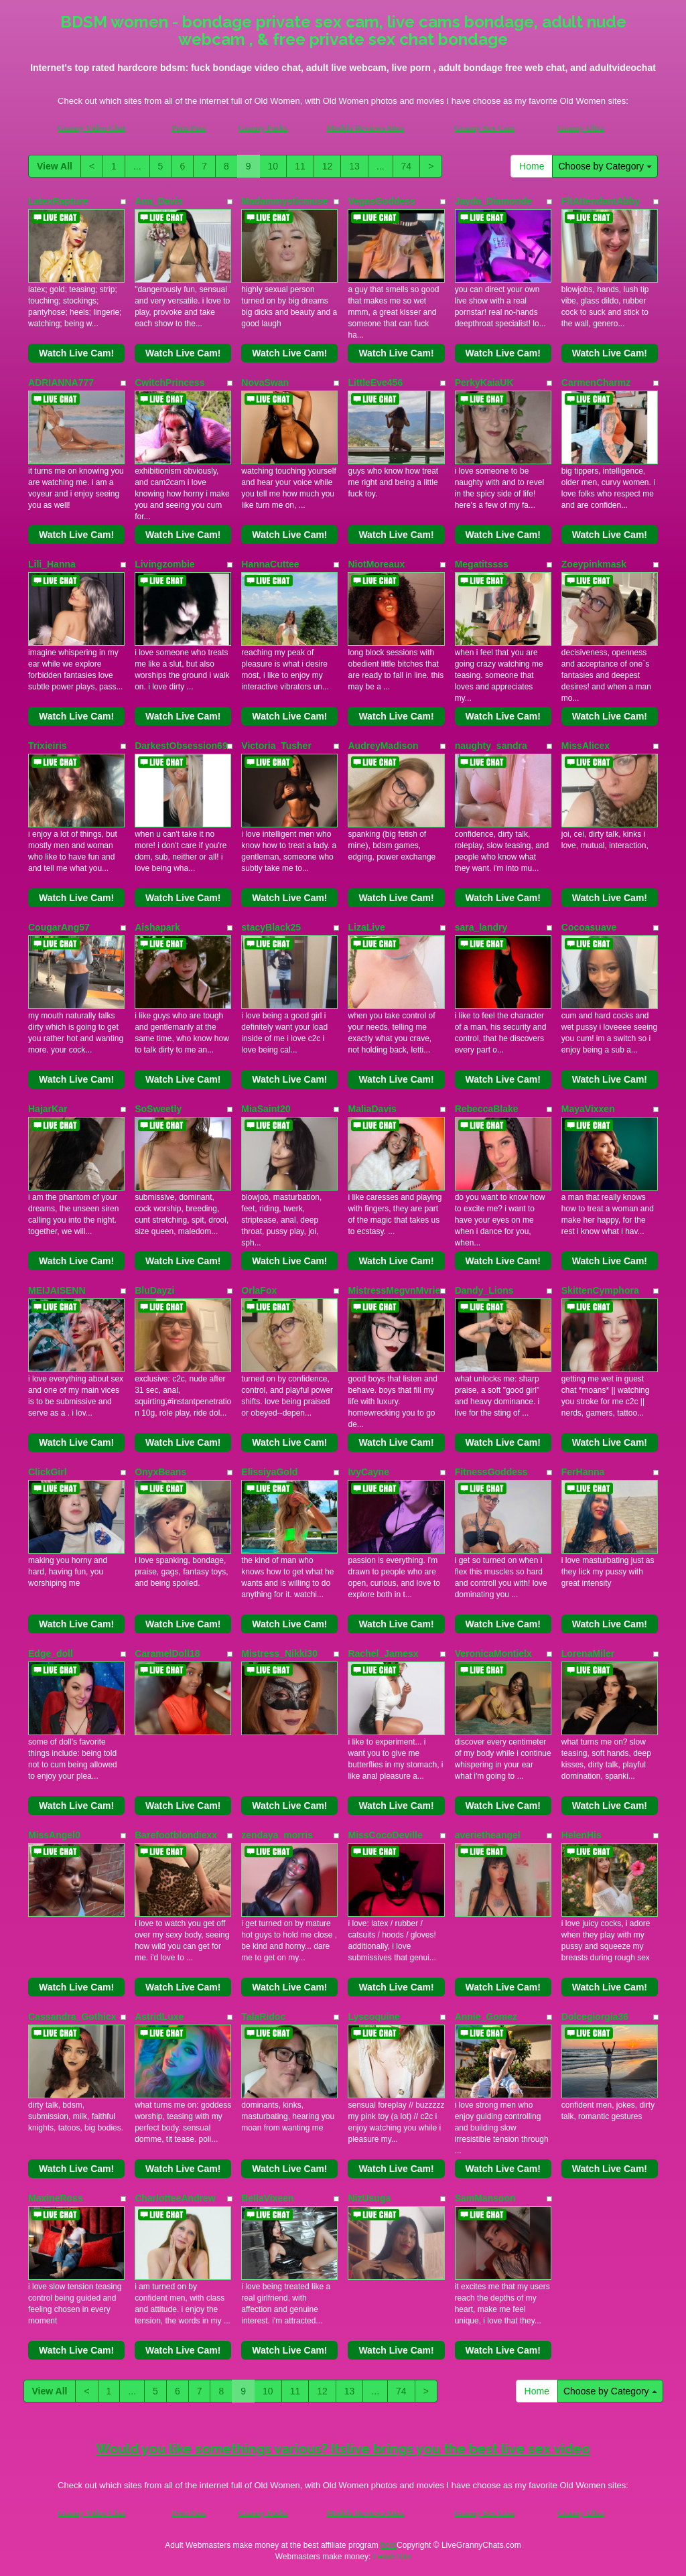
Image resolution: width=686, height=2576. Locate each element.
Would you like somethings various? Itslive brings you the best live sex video (343, 2449)
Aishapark (157, 927)
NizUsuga (369, 2198)
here (389, 2545)
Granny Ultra (581, 128)
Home (531, 166)
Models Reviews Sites (365, 128)
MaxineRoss (55, 2198)
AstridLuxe (159, 2016)
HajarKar (47, 1108)
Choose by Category (605, 166)
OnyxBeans (160, 1472)
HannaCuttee (270, 564)
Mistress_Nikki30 (279, 1653)
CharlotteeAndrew (175, 2198)
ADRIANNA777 (61, 382)
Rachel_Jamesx (383, 1653)
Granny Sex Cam (484, 128)
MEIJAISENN (57, 1290)
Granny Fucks (262, 128)
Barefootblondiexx (176, 1835)
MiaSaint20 (265, 1108)
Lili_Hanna (52, 564)
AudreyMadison (383, 745)
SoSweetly (158, 1108)
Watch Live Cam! (76, 353)
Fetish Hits (392, 2556)
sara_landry (481, 927)
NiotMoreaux (376, 564)
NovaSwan (265, 382)
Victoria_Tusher (276, 745)
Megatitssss (481, 564)
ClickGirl (47, 1472)
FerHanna (583, 1472)
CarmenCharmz (595, 382)
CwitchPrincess (169, 382)
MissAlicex (585, 745)
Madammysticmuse (284, 201)
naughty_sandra (491, 745)
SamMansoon (485, 2198)
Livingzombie (164, 564)
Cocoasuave (588, 927)
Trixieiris (47, 745)
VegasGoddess (381, 201)
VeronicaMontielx (493, 1653)
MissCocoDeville (385, 1835)
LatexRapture (58, 201)
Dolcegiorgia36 (594, 2016)
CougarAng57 (59, 927)
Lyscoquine (373, 2016)
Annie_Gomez (486, 2016)
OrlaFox (259, 1290)
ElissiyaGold (269, 1472)
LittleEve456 (375, 382)
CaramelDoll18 (167, 1653)
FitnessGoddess (491, 1472)
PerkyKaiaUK (484, 382)
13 (354, 166)
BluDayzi (154, 1290)
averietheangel (488, 1835)
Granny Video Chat (91, 128)
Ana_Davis (159, 201)
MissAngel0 (54, 1835)
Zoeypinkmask (593, 564)
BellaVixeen (267, 2198)
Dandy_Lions (484, 1290)
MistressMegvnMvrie (394, 1290)
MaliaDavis (372, 1108)
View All (54, 166)
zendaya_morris (277, 1835)
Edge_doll (50, 1653)
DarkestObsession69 (181, 745)
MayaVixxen (588, 1108)
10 (273, 166)
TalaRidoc (263, 2016)
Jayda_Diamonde (493, 201)
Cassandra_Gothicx (72, 2016)
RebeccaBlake (487, 1108)
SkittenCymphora (600, 1290)
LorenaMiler (587, 1653)
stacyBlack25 (271, 927)
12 (327, 166)
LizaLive (366, 927)
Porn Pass (189, 128)
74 (406, 166)
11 (300, 166)
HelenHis (581, 1835)
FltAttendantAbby (600, 201)
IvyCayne (368, 1472)
